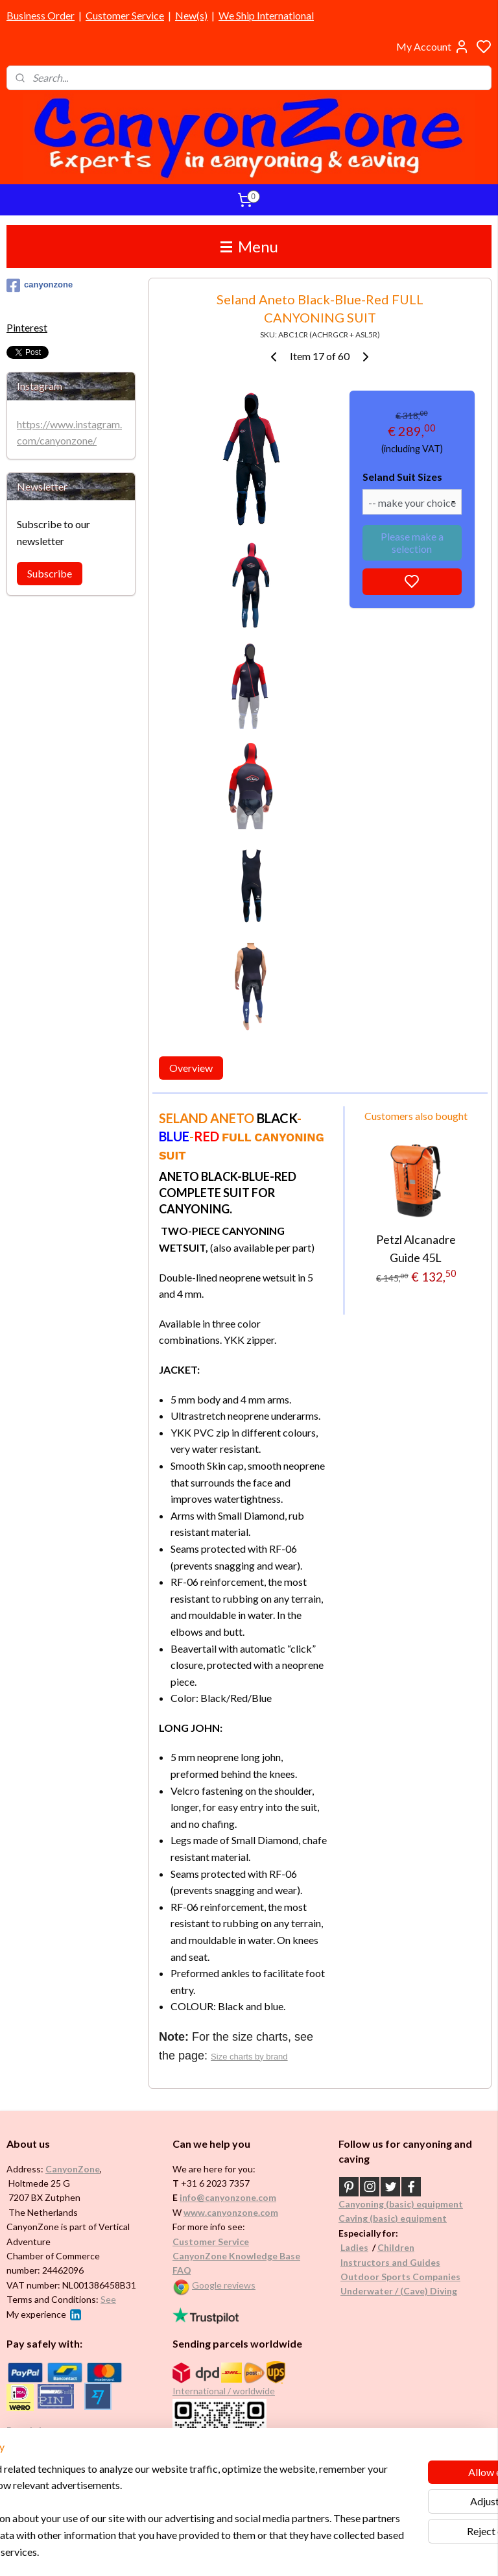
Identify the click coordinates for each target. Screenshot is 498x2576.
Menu (249, 246)
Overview (191, 1068)
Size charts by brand (250, 2056)
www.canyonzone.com (231, 2212)
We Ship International (266, 15)
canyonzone (39, 285)
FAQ (181, 2270)
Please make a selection (412, 542)
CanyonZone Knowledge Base (236, 2255)
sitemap (287, 2552)
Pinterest (26, 327)
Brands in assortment (53, 2430)
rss (310, 2552)
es (363, 2247)
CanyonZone (72, 2168)
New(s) (191, 15)
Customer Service (125, 15)
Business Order (40, 15)
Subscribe (49, 573)
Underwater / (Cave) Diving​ (398, 2290)
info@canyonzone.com (228, 2197)
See (108, 2299)
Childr (390, 2247)
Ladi (349, 2247)
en (409, 2247)
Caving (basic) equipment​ (392, 2218)
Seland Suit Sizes (402, 476)
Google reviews (223, 2284)
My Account (432, 47)
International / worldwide (223, 2390)
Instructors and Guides (390, 2262)
